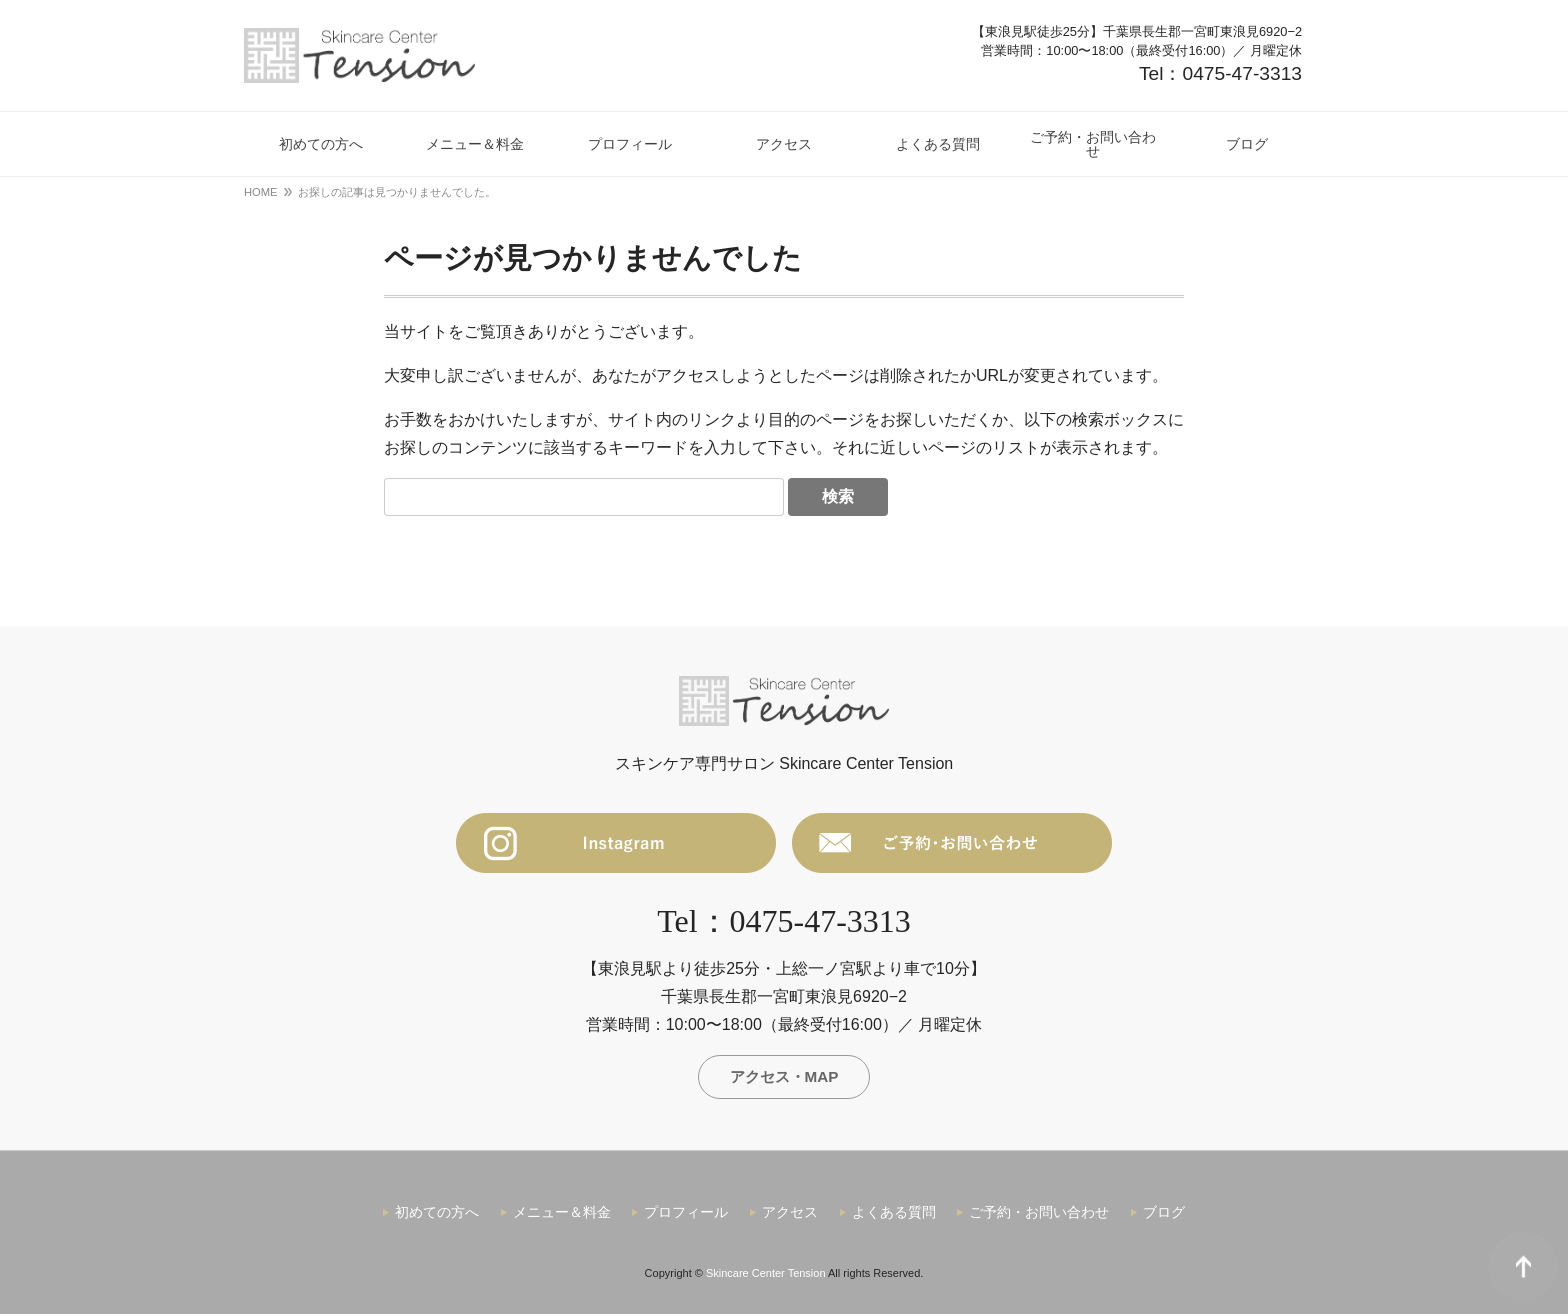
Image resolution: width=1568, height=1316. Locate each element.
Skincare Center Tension (766, 1276)
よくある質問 (894, 1215)
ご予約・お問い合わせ (1039, 1215)
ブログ (1164, 1215)
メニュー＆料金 (562, 1215)
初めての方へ (437, 1215)
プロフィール (686, 1215)
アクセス (790, 1215)
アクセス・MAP (784, 1077)
